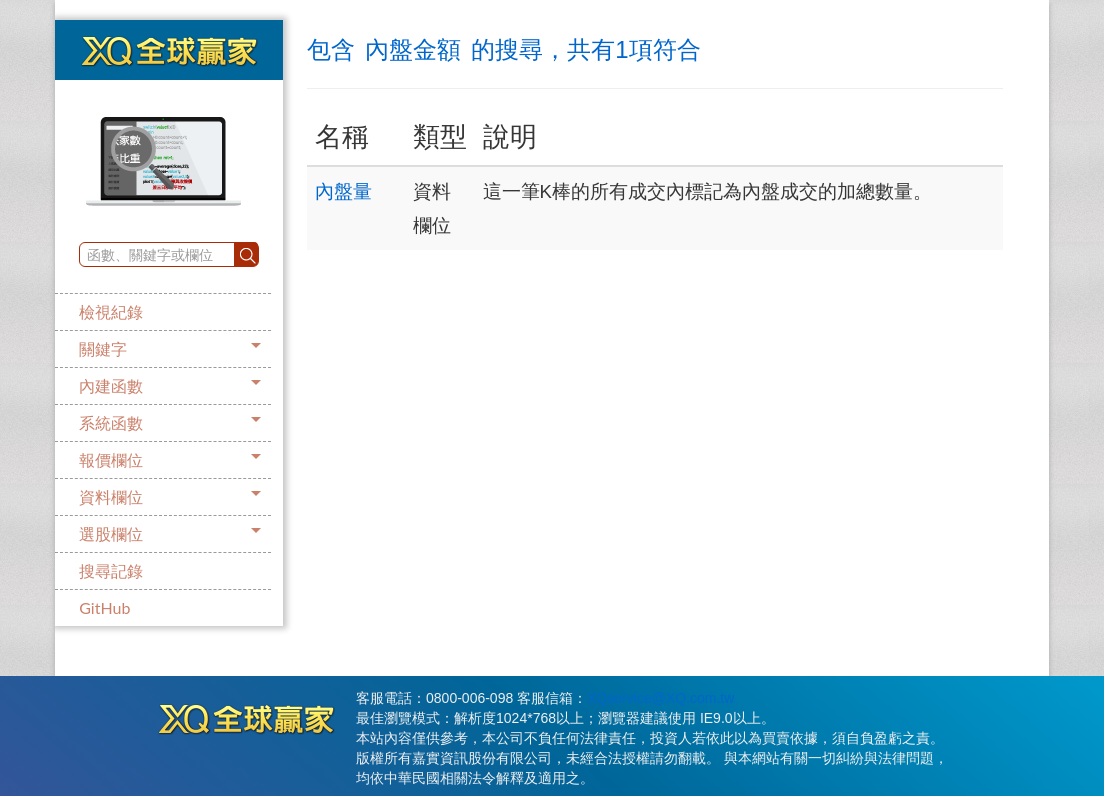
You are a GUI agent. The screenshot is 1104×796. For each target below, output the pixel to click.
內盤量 (343, 191)
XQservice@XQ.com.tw (660, 698)
